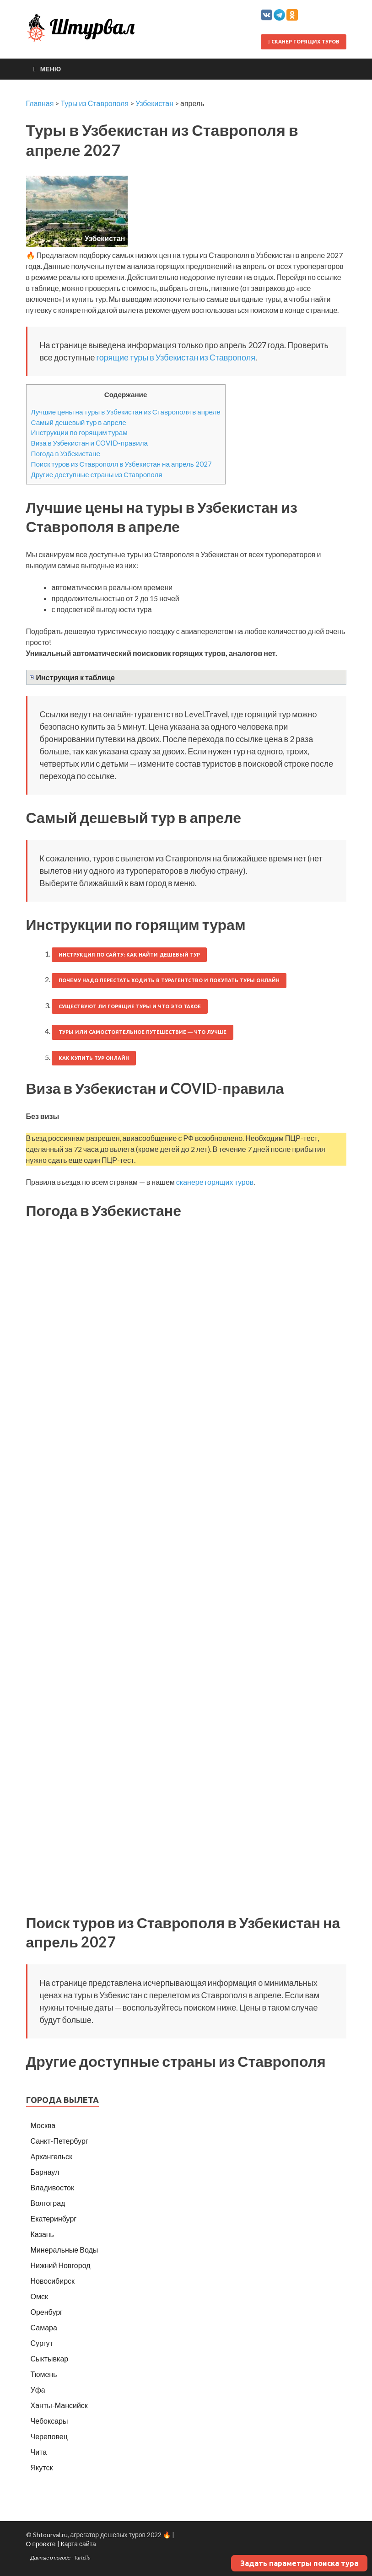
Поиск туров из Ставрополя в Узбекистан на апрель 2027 (121, 464)
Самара (44, 2327)
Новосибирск (53, 2280)
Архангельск (51, 2156)
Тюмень (44, 2374)
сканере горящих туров (214, 1182)
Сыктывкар (50, 2358)
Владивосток (52, 2187)
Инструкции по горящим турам (79, 432)
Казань (42, 2234)
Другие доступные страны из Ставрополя (96, 474)
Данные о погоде (51, 2557)
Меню (50, 69)
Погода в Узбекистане (65, 453)
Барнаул (45, 2171)
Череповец (49, 2436)
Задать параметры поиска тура (299, 2563)
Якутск (42, 2467)
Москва (43, 2125)
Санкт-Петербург (59, 2140)
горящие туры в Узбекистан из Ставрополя (175, 357)
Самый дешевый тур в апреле (78, 422)
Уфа (38, 2389)
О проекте (41, 2544)
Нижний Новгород (61, 2265)
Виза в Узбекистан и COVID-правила (89, 443)
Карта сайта (78, 2544)
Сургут (42, 2343)
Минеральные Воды (64, 2249)
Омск (39, 2296)
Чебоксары (49, 2420)
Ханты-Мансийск (59, 2405)
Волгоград (48, 2203)
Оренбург (47, 2311)
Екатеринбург (54, 2218)
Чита (39, 2451)
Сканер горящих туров (303, 41)
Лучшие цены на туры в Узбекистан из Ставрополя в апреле (126, 412)
